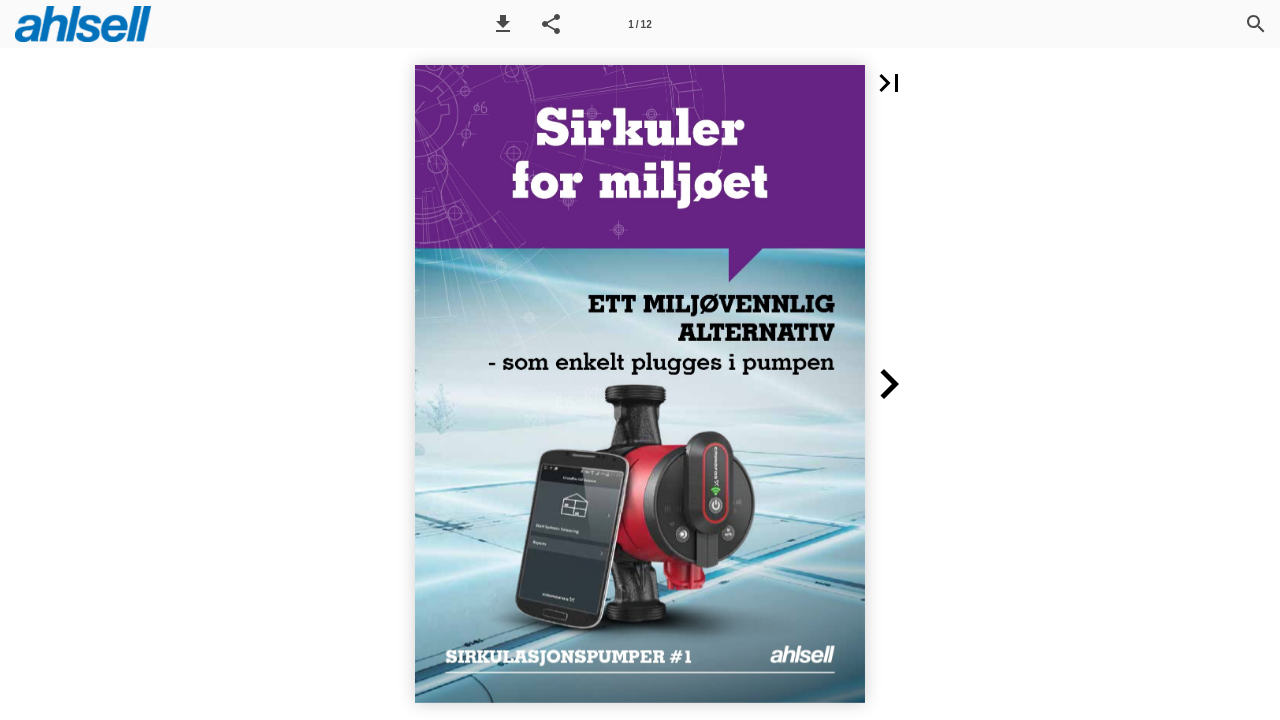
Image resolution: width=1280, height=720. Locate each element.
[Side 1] (640, 24)
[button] (503, 24)
